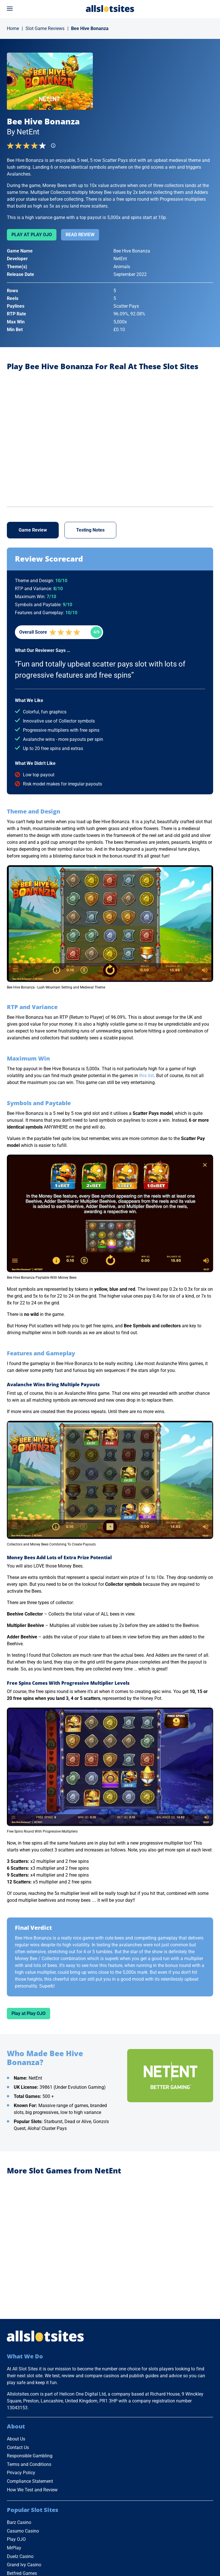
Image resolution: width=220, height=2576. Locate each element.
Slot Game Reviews (44, 28)
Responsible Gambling (29, 2455)
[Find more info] (55, 147)
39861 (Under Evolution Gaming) (73, 2087)
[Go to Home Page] (110, 8)
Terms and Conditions (29, 2464)
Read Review (80, 234)
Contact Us (18, 2447)
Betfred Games (22, 2573)
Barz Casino (19, 2522)
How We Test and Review (32, 2490)
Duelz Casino (20, 2556)
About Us (16, 2439)
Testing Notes (90, 530)
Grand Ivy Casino (24, 2564)
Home (13, 28)
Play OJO (16, 2539)
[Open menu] (10, 8)
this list (146, 1075)
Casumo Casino (23, 2531)
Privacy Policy (21, 2472)
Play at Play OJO (31, 234)
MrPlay (14, 2548)
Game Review (33, 530)
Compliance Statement (30, 2481)
